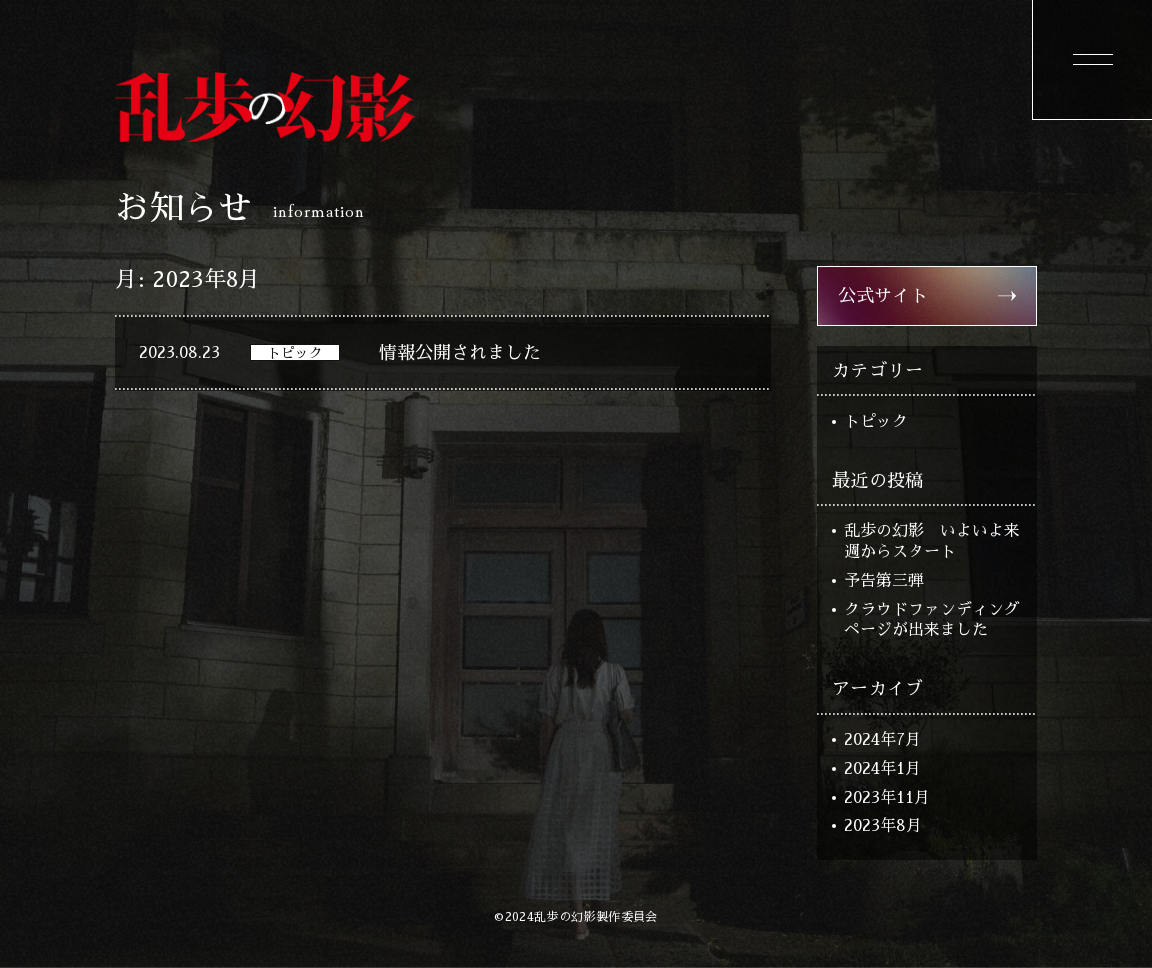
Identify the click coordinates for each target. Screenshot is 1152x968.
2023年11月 (887, 798)
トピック (876, 422)
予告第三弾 (884, 581)
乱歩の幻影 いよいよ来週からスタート (932, 541)
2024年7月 (882, 740)
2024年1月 (882, 769)
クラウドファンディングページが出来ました (932, 620)
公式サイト (883, 296)
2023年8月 (883, 826)
